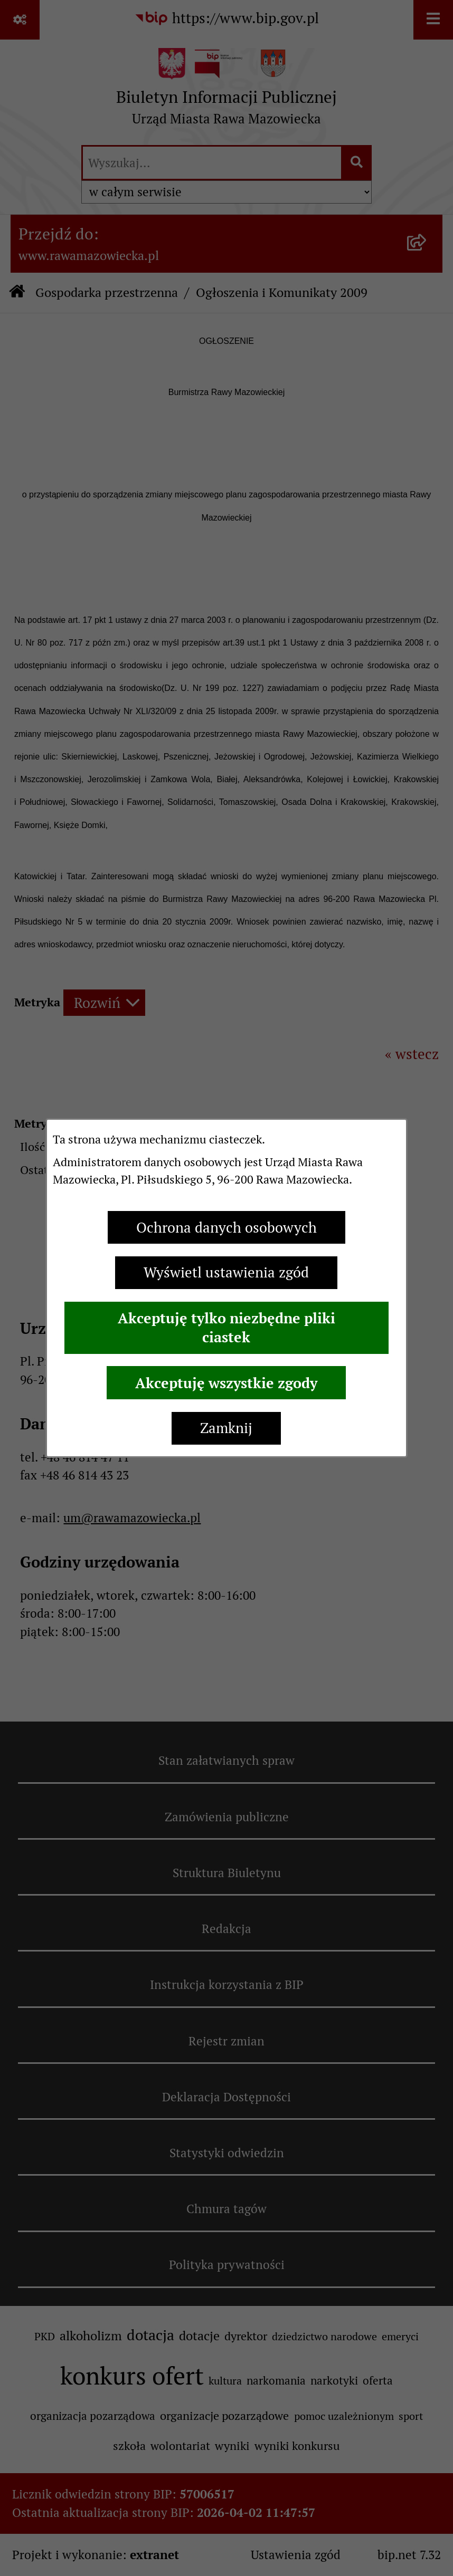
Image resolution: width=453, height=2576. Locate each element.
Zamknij (226, 1428)
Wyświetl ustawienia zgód (226, 1272)
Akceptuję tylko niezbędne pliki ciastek (226, 1328)
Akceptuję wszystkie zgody (226, 1382)
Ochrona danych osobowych (226, 1227)
